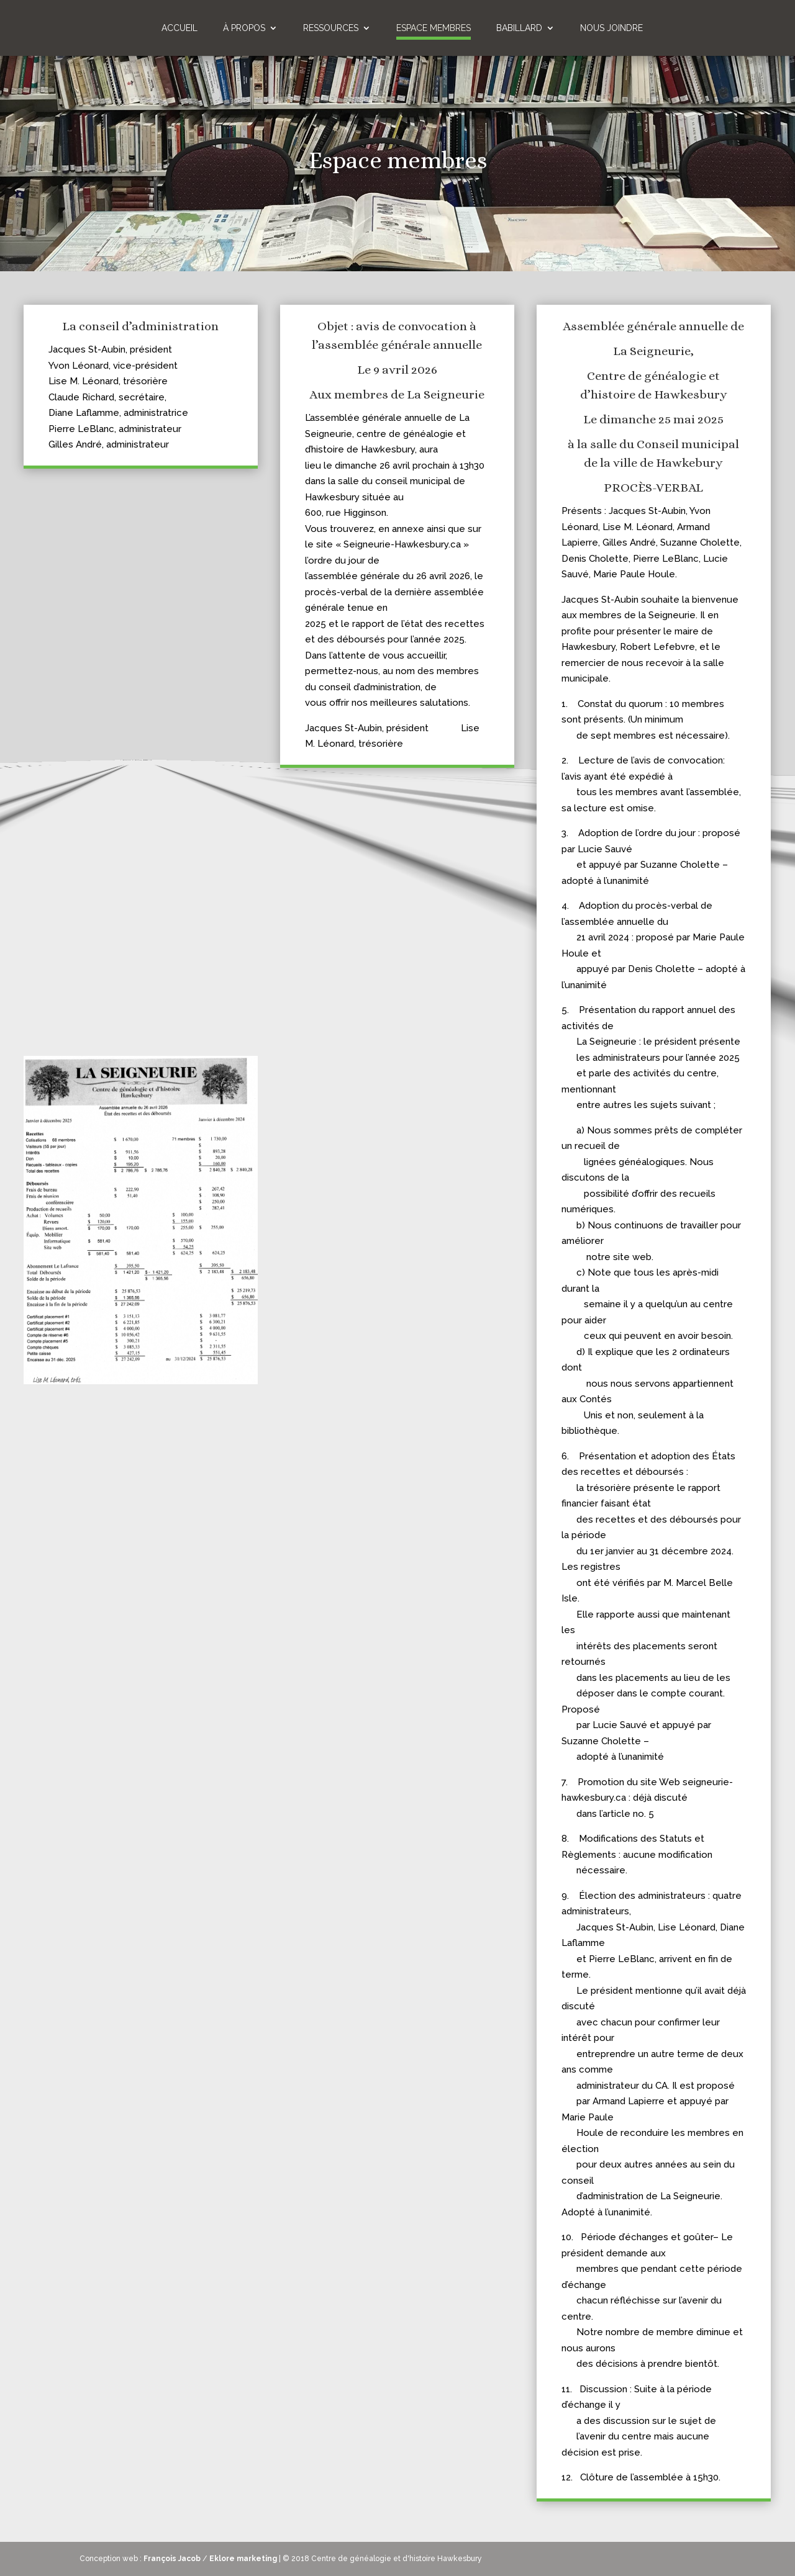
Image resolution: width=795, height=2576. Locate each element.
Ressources (330, 28)
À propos (244, 28)
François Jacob (172, 2558)
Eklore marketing (243, 2558)
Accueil (179, 28)
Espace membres (433, 28)
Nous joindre (611, 28)
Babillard (519, 28)
